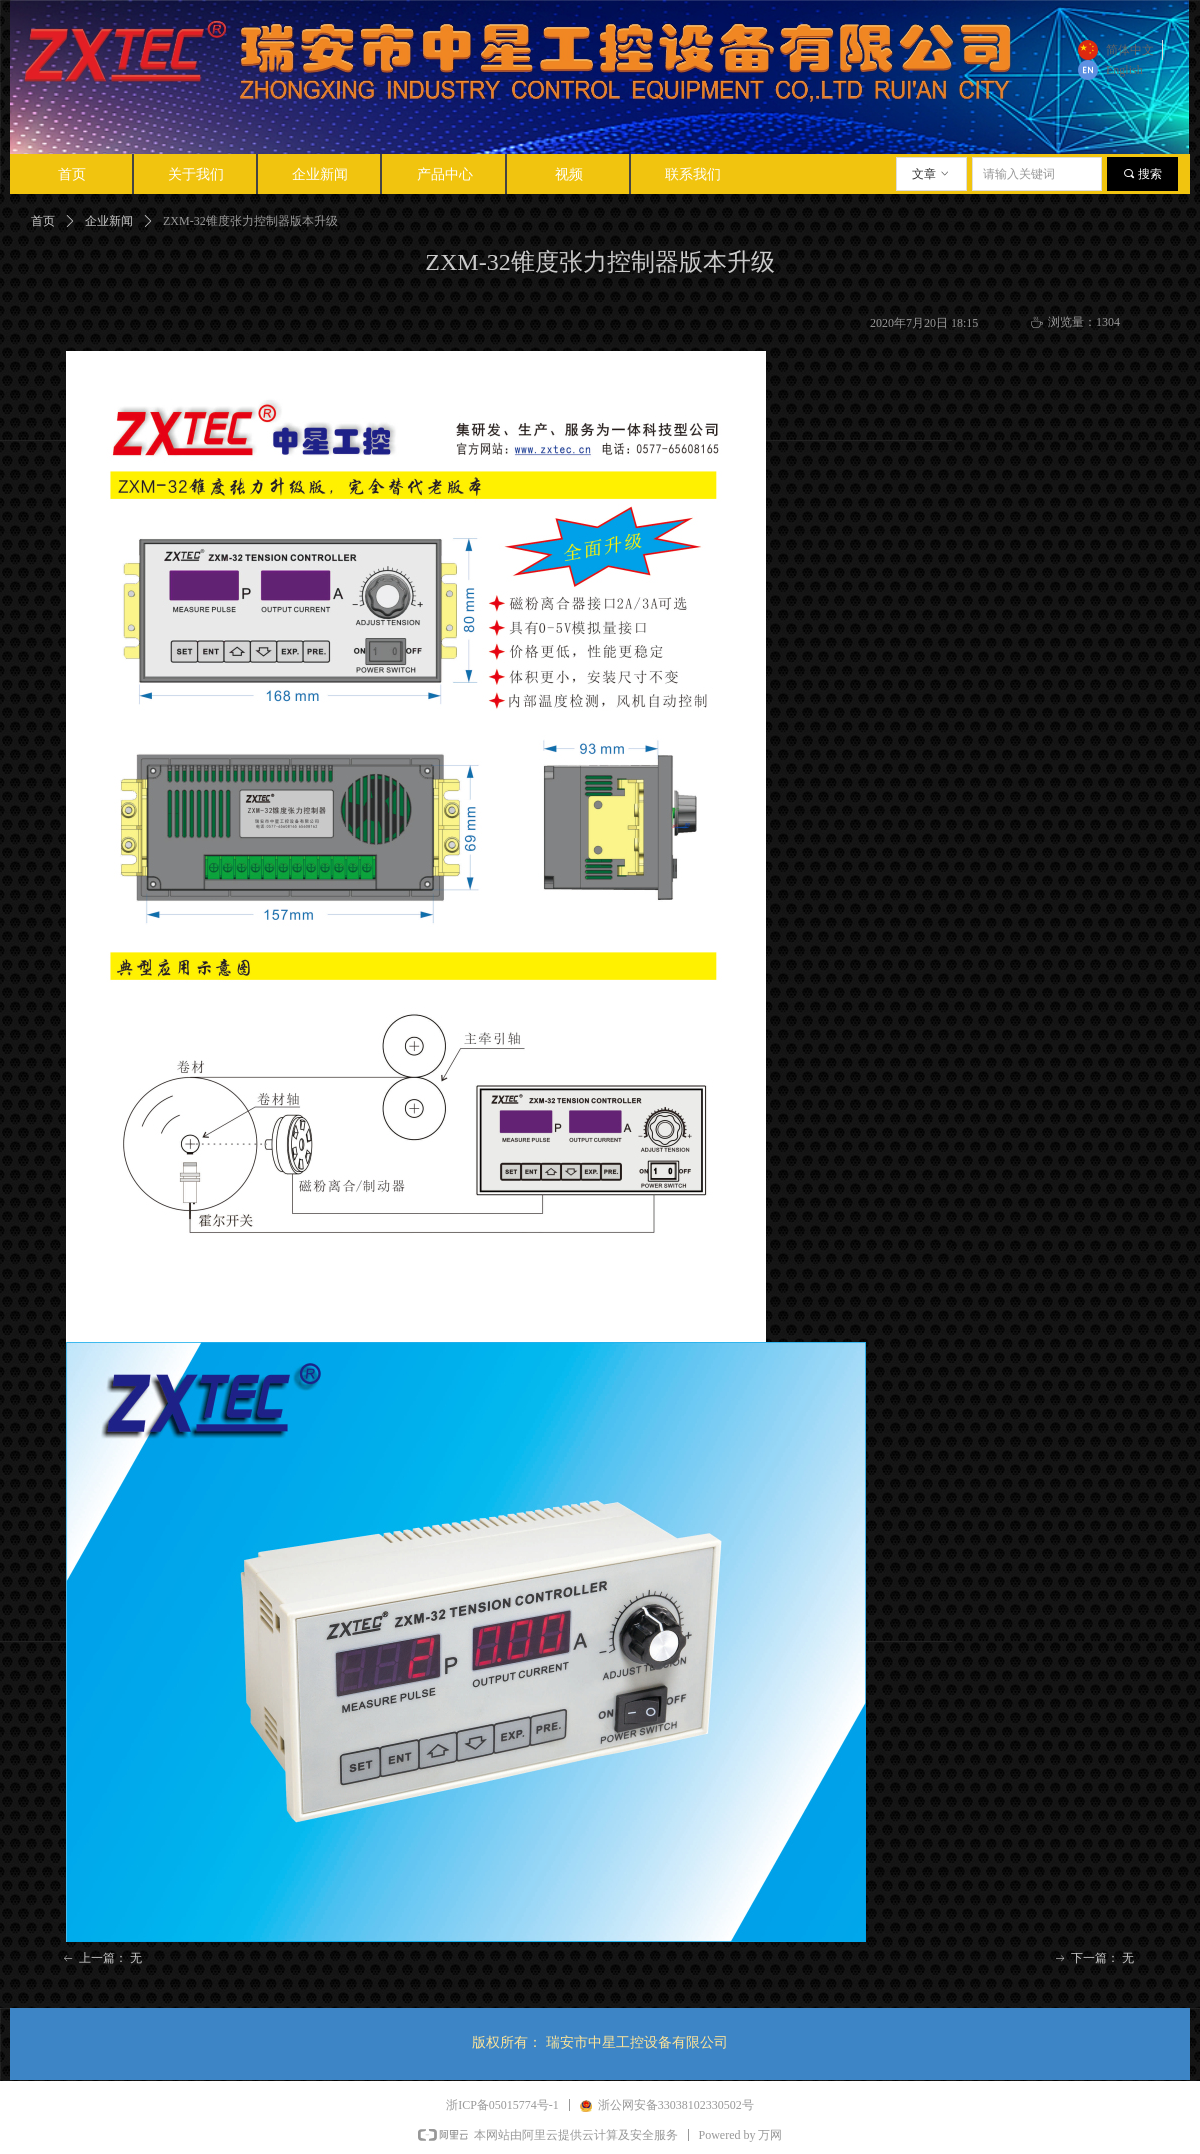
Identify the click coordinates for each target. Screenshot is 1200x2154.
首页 (43, 221)
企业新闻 (109, 221)
